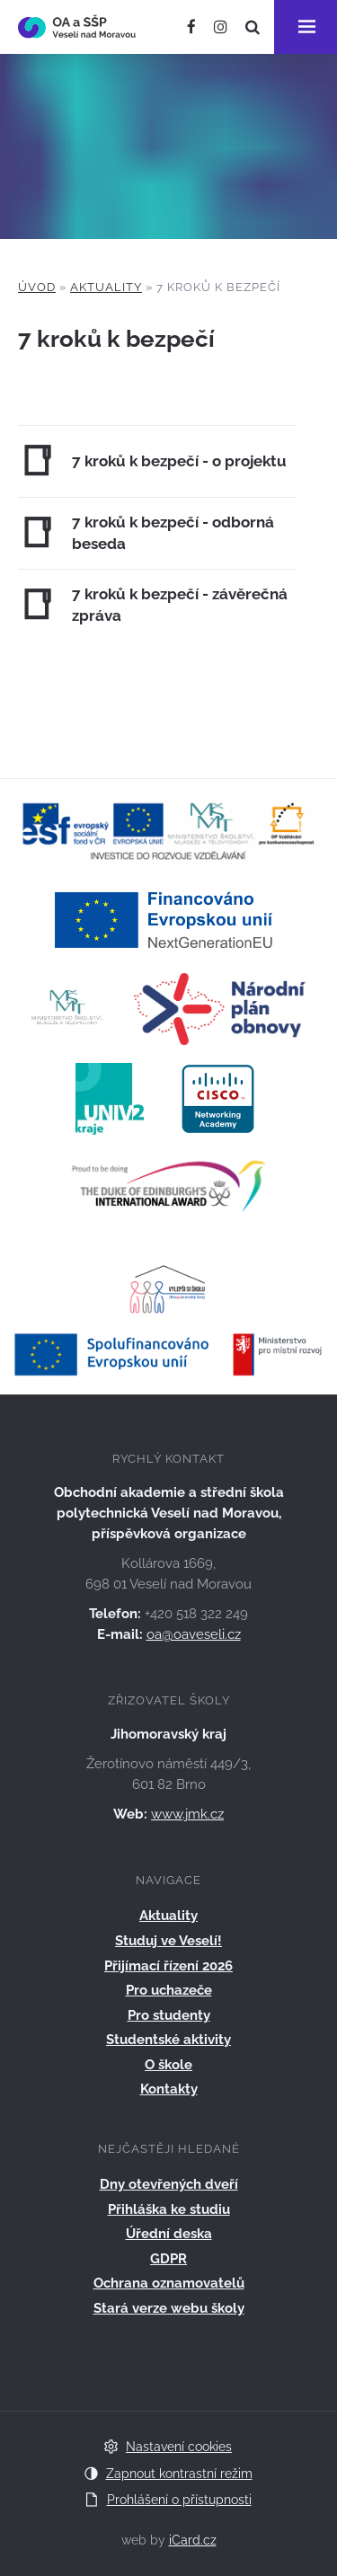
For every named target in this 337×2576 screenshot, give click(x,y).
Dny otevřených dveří (169, 2184)
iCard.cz (193, 2540)
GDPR (168, 2259)
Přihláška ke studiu (169, 2209)
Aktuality (106, 287)
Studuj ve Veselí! (168, 1941)
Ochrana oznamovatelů (168, 2283)
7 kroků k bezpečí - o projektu (179, 461)
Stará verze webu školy (168, 2308)
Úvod (37, 287)
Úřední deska (169, 2234)
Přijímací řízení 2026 (168, 1966)
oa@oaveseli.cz (193, 1634)
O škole (168, 2065)
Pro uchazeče (169, 1990)
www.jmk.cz (187, 1814)
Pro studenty (169, 2015)
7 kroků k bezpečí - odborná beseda (173, 533)
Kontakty (169, 2089)
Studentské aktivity (168, 2040)
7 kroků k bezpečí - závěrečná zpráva (180, 604)
